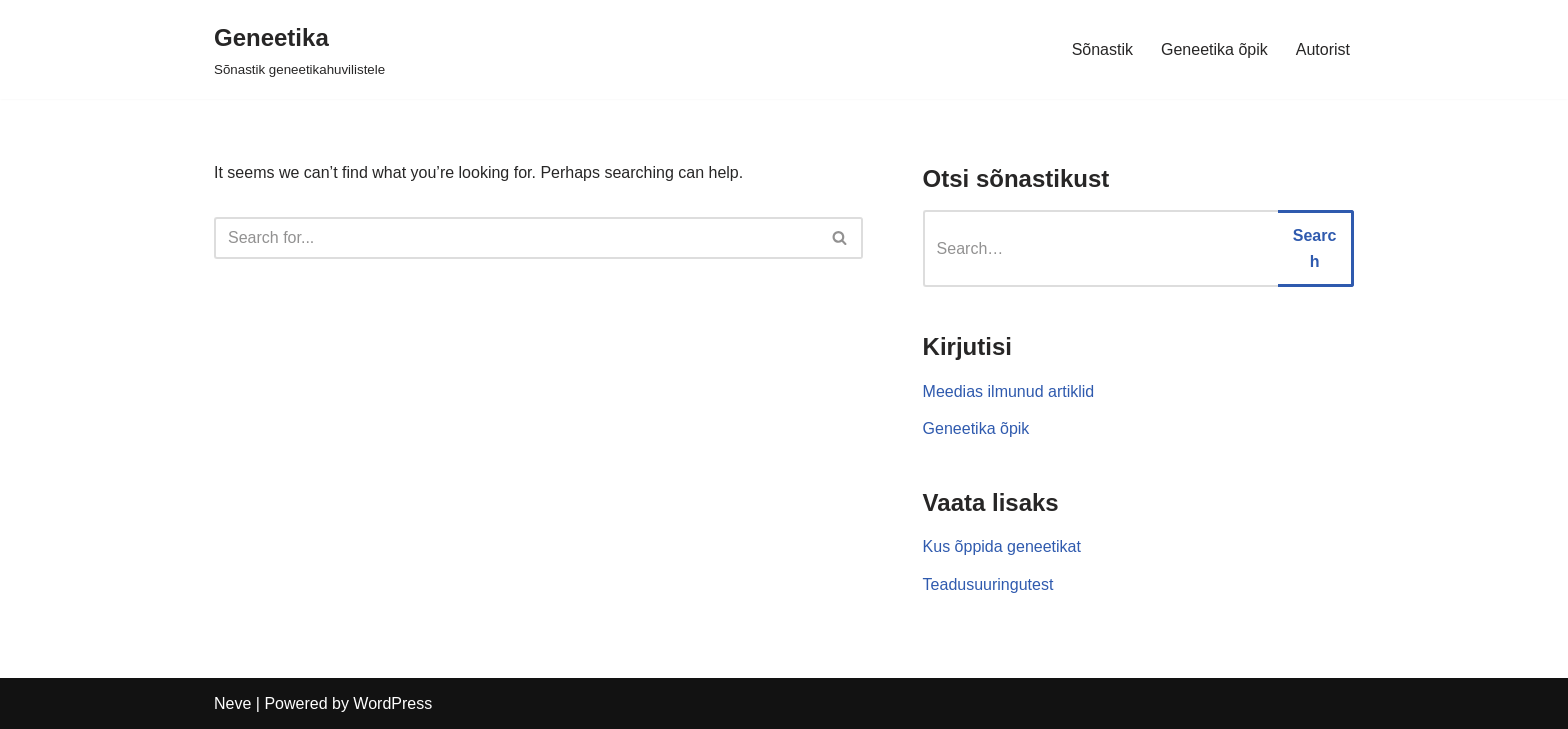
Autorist (1323, 49)
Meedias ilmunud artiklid (1009, 391)
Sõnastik (1102, 49)
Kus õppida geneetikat (1002, 546)
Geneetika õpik (1214, 49)
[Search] (516, 238)
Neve (232, 703)
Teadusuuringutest (988, 584)
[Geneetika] (299, 49)
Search (1315, 248)
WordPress (392, 703)
